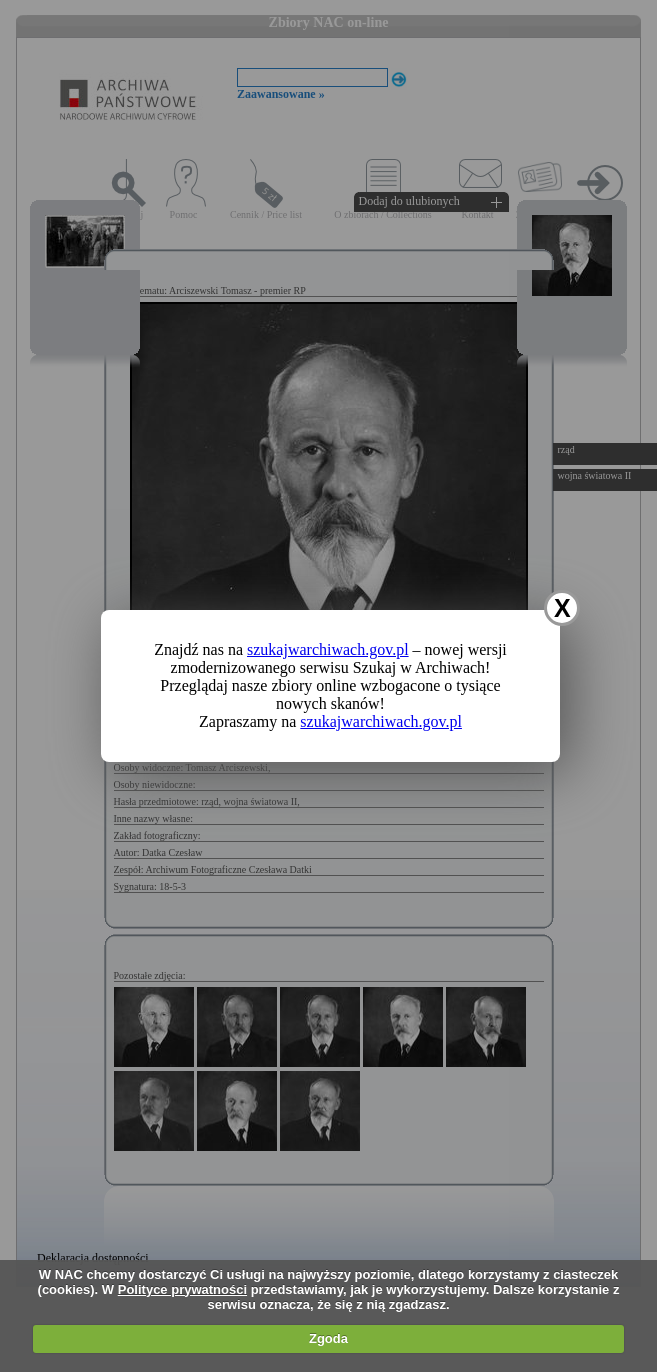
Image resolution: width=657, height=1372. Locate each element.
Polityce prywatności (182, 1289)
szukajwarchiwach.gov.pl (328, 649)
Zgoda (328, 1338)
